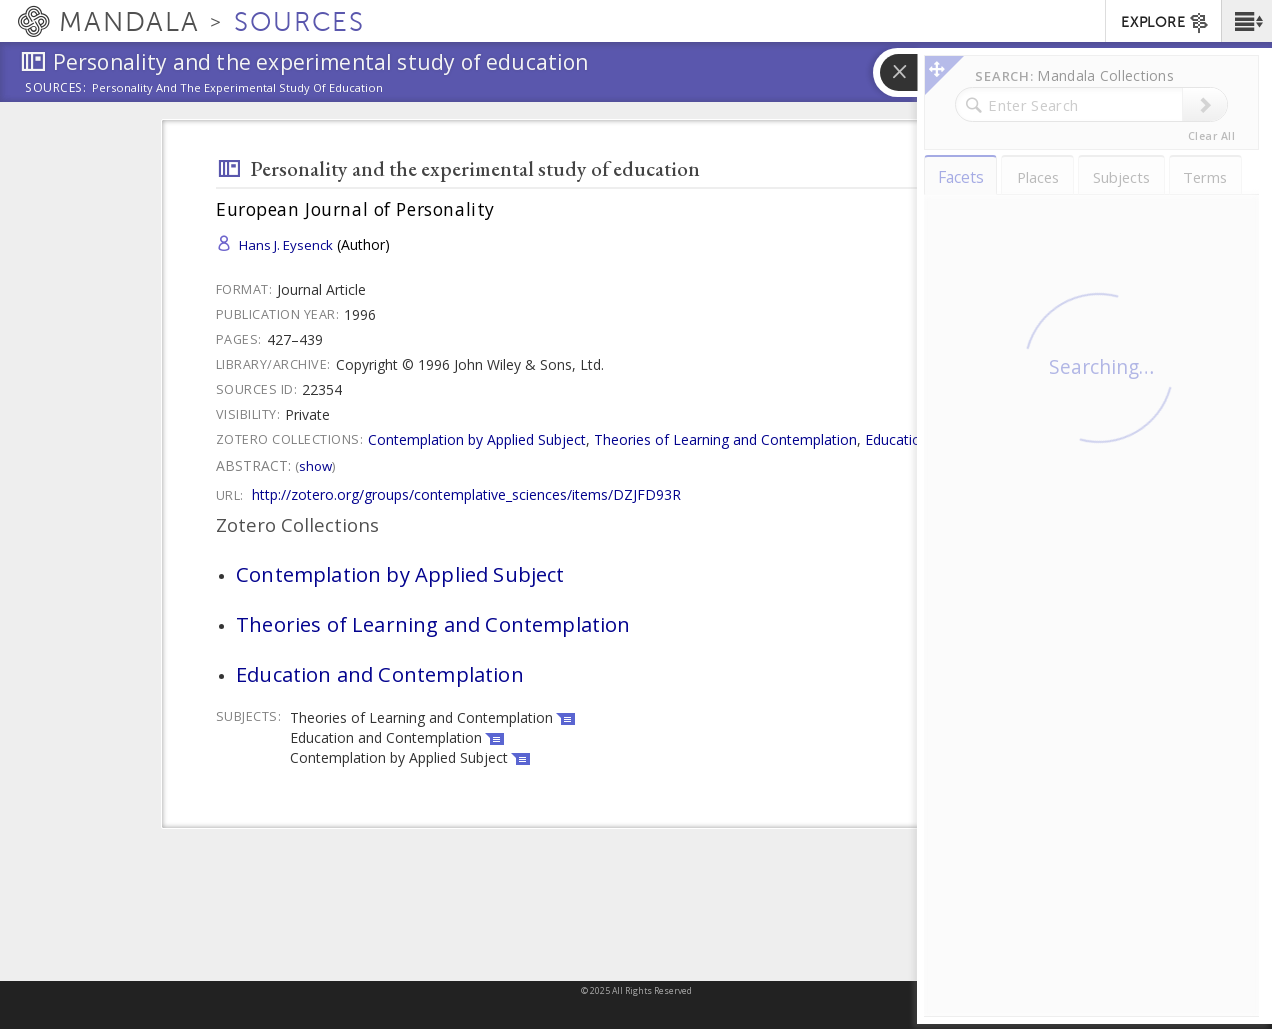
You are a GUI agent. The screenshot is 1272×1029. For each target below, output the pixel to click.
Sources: (56, 89)
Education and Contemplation (961, 439)
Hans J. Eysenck (286, 245)
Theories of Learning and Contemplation (725, 439)
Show (315, 466)
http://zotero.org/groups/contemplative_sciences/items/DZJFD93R (466, 494)
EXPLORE (1165, 23)
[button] (1246, 21)
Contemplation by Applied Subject (477, 439)
